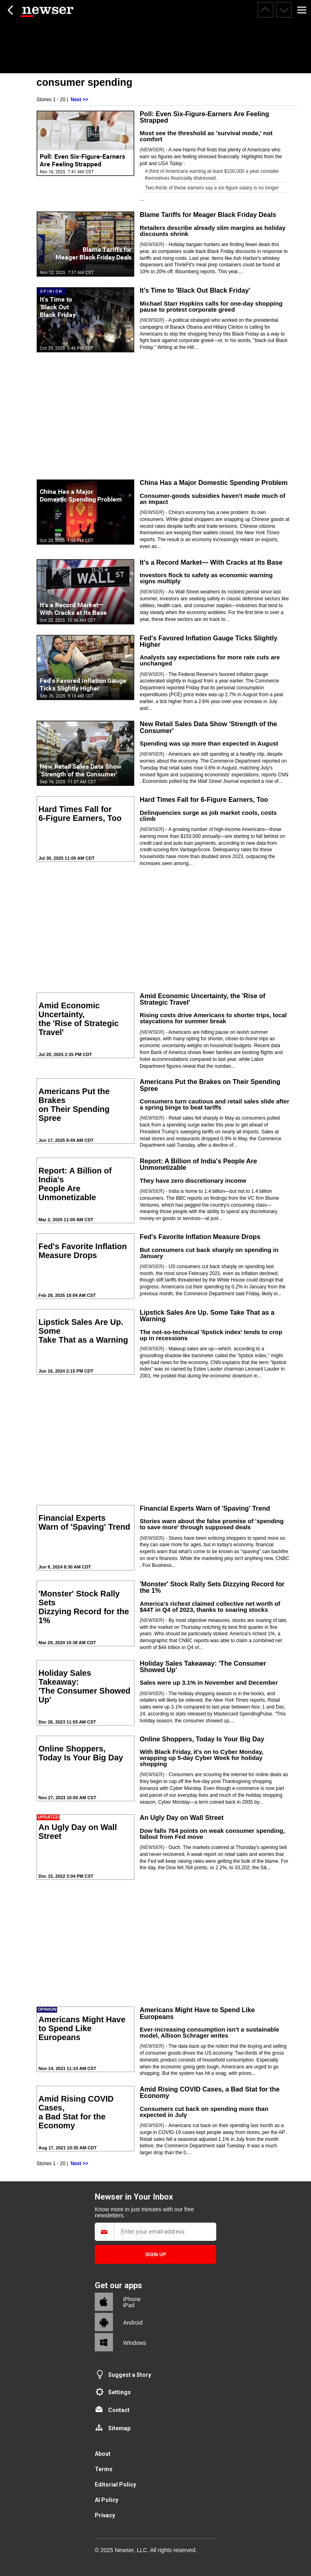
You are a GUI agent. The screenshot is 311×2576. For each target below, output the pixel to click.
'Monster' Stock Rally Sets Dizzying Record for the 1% (212, 1587)
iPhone (132, 2299)
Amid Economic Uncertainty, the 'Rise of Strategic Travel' (202, 999)
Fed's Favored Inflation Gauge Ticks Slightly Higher (208, 641)
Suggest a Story (129, 2375)
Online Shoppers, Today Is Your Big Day (202, 1739)
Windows (134, 2343)
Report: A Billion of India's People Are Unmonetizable (198, 1164)
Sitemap (119, 2428)
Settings (119, 2392)
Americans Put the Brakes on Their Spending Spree (210, 1085)
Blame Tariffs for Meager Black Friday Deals (208, 214)
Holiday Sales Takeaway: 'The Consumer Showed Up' (203, 1666)
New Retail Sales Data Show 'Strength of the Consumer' (208, 727)
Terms (104, 2469)
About (103, 2454)
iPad (128, 2305)
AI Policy (106, 2500)
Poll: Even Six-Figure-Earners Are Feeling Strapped (204, 117)
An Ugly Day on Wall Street (182, 1817)
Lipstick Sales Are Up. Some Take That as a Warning (207, 1315)
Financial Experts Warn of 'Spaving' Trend (205, 1508)
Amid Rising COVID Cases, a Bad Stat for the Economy (209, 2092)
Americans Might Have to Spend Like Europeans (197, 2013)
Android (133, 2322)
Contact (119, 2410)
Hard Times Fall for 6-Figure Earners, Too (204, 799)
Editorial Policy (115, 2484)
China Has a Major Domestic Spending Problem (214, 482)
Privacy (105, 2515)
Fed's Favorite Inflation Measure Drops (200, 1236)
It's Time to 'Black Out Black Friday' (195, 290)
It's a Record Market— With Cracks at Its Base (211, 562)
